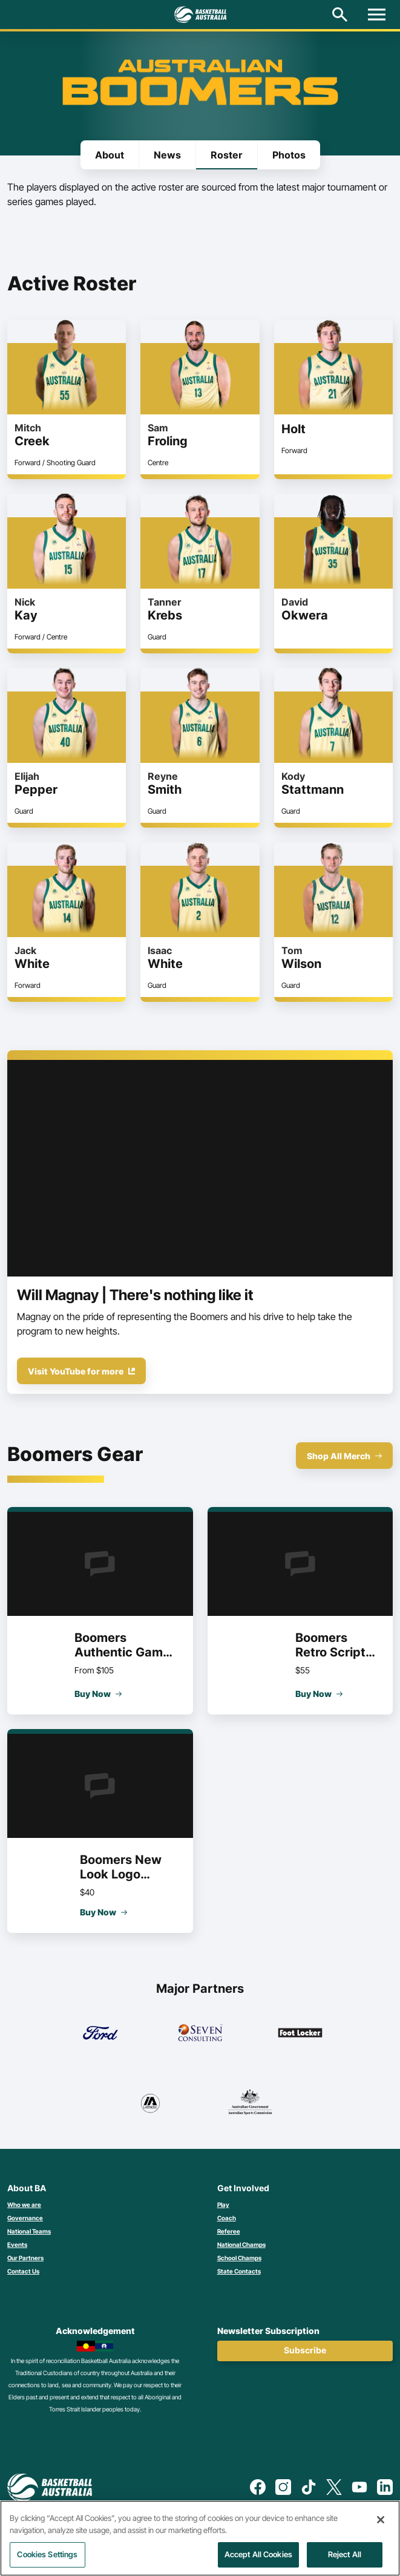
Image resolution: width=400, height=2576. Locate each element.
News (167, 155)
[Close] (380, 2519)
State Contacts (239, 2271)
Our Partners (25, 2257)
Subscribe (305, 2350)
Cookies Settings (47, 2554)
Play (223, 2204)
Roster (227, 155)
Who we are (24, 2204)
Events (17, 2244)
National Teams (29, 2231)
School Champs (239, 2257)
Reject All (344, 2554)
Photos (289, 155)
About (109, 155)
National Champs (241, 2244)
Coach (226, 2217)
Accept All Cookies (258, 2554)
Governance (25, 2217)
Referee (228, 2231)
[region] (200, 2538)
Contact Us (23, 2271)
